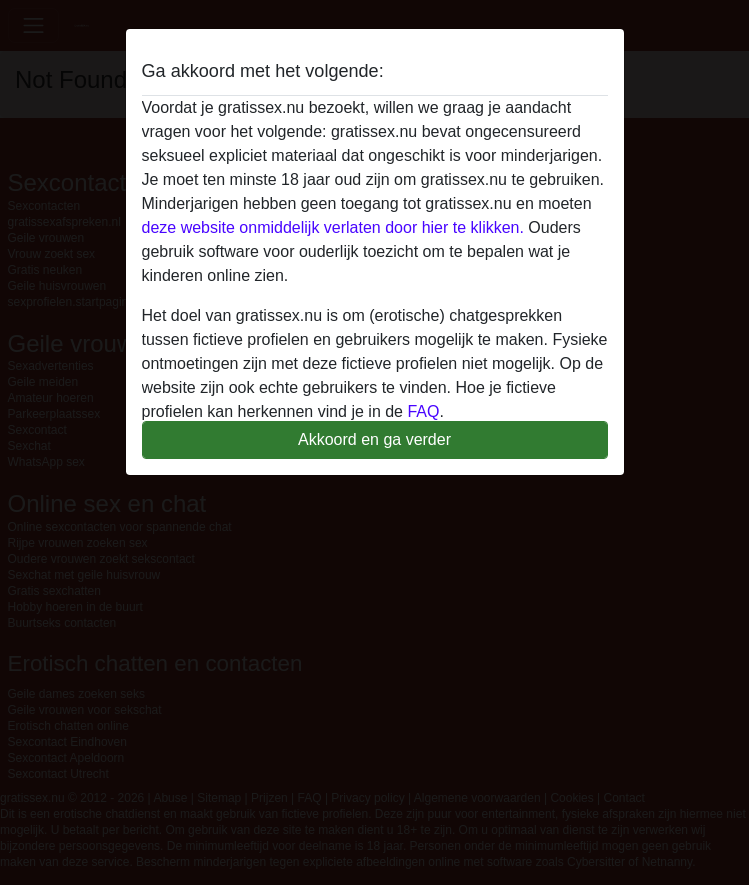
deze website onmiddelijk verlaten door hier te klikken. (333, 227)
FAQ (423, 411)
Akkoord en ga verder (374, 439)
